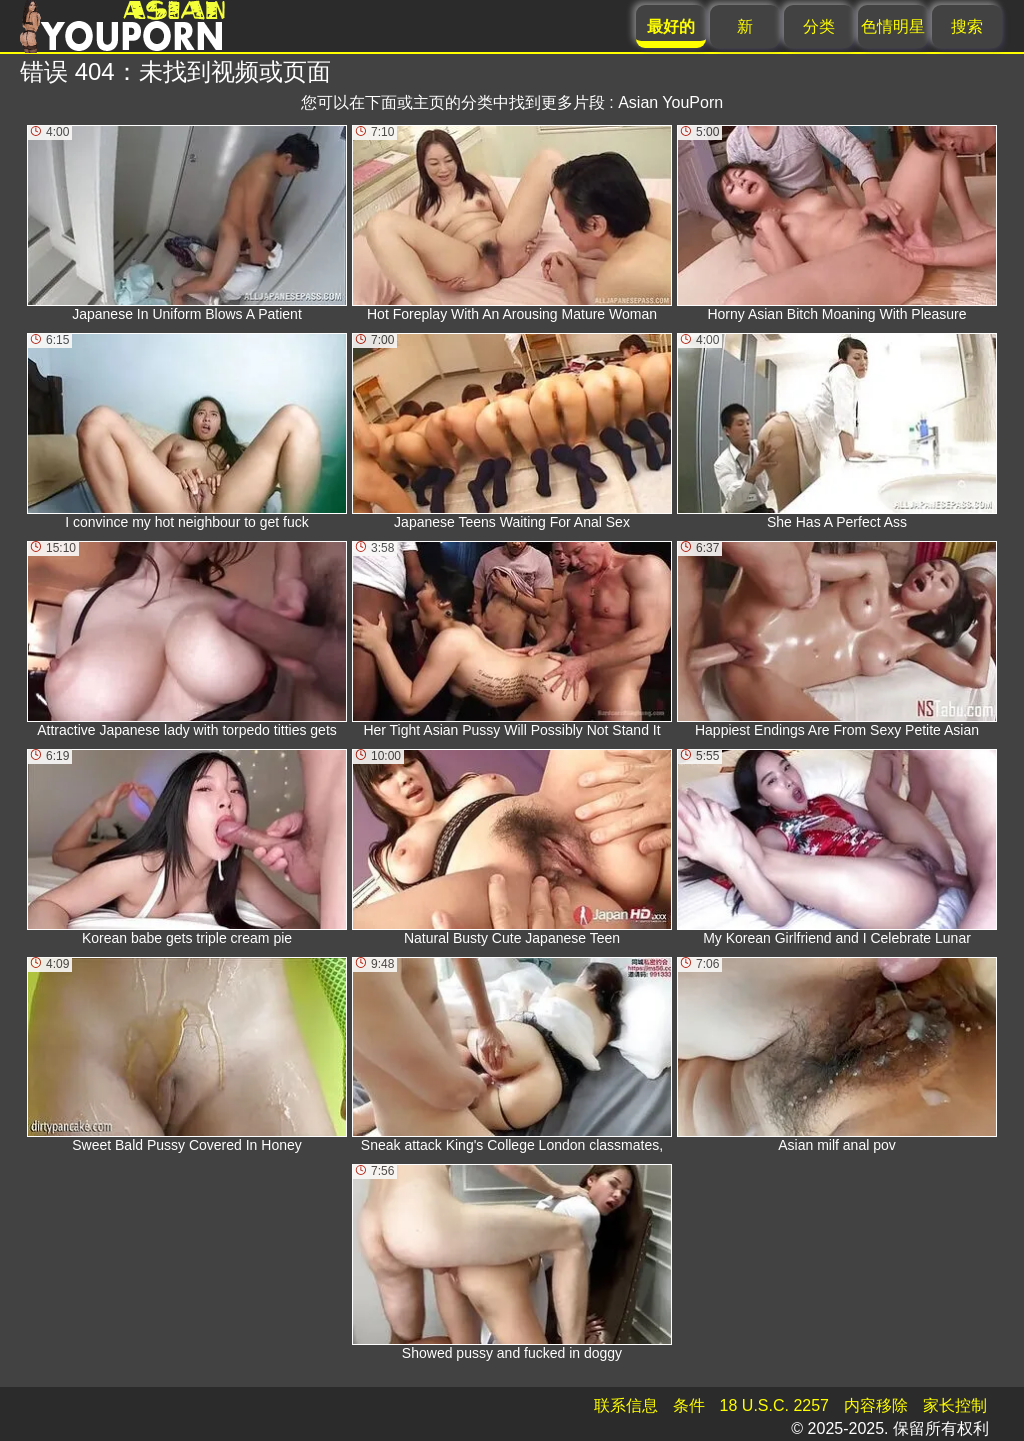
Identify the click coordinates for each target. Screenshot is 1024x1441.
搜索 (967, 26)
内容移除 (876, 1405)
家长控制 (955, 1405)
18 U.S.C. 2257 (774, 1405)
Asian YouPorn (670, 102)
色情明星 (893, 26)
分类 (819, 26)
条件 (689, 1405)
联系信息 (626, 1405)
